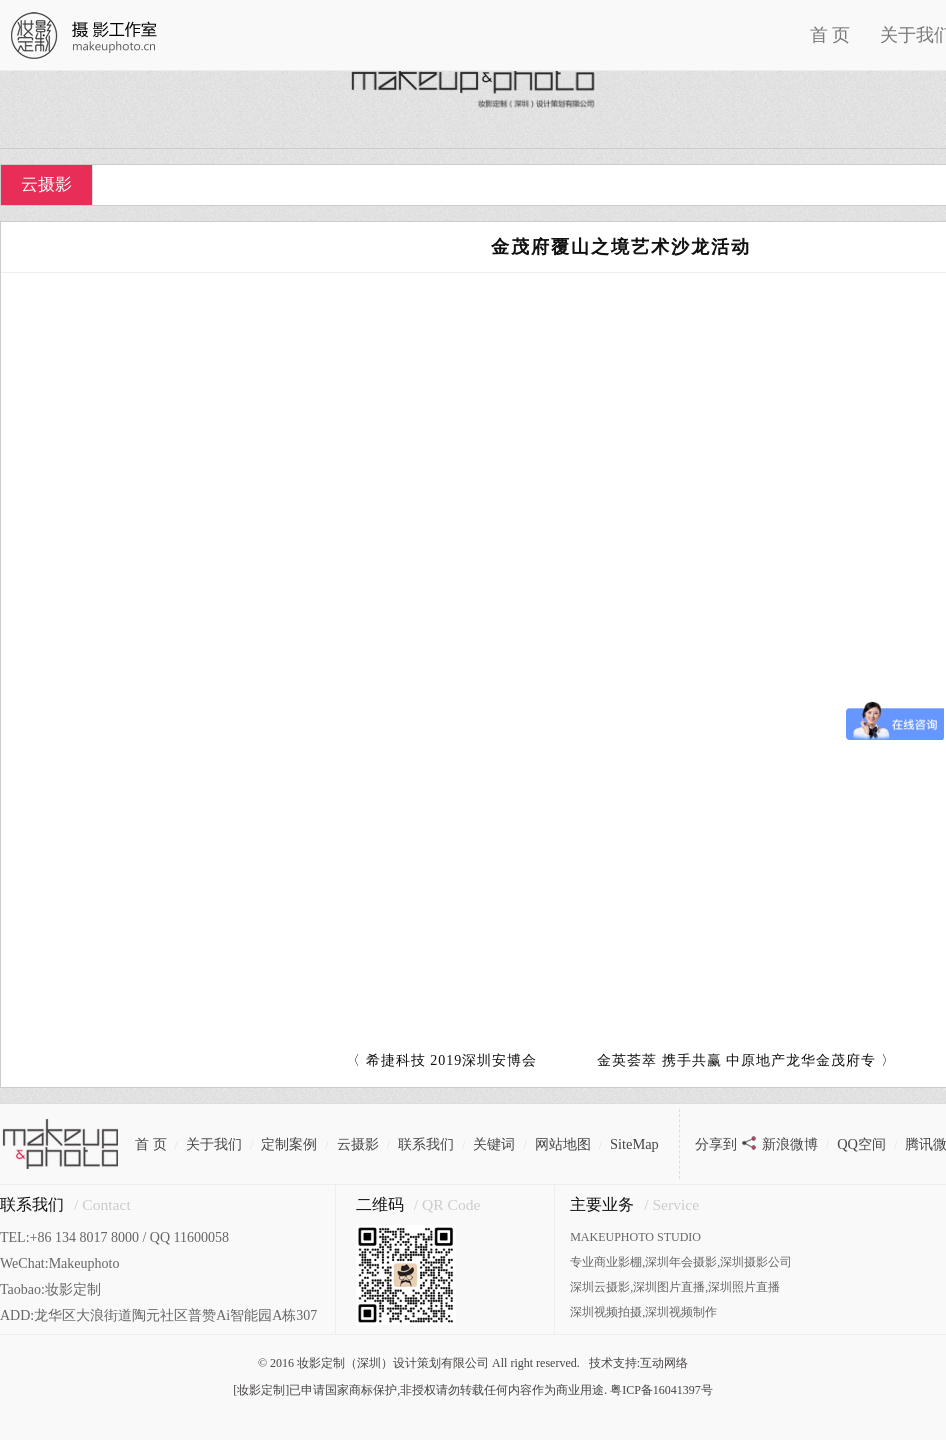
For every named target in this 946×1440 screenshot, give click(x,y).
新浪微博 (790, 1144)
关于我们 (214, 1144)
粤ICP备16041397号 (661, 1390)
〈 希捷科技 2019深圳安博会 (441, 1060)
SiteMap (634, 1144)
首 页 (830, 35)
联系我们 (426, 1144)
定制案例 (289, 1144)
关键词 (494, 1144)
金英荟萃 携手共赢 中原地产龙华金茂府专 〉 (746, 1060)
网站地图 (563, 1144)
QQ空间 (861, 1144)
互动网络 (664, 1363)
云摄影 (46, 184)
